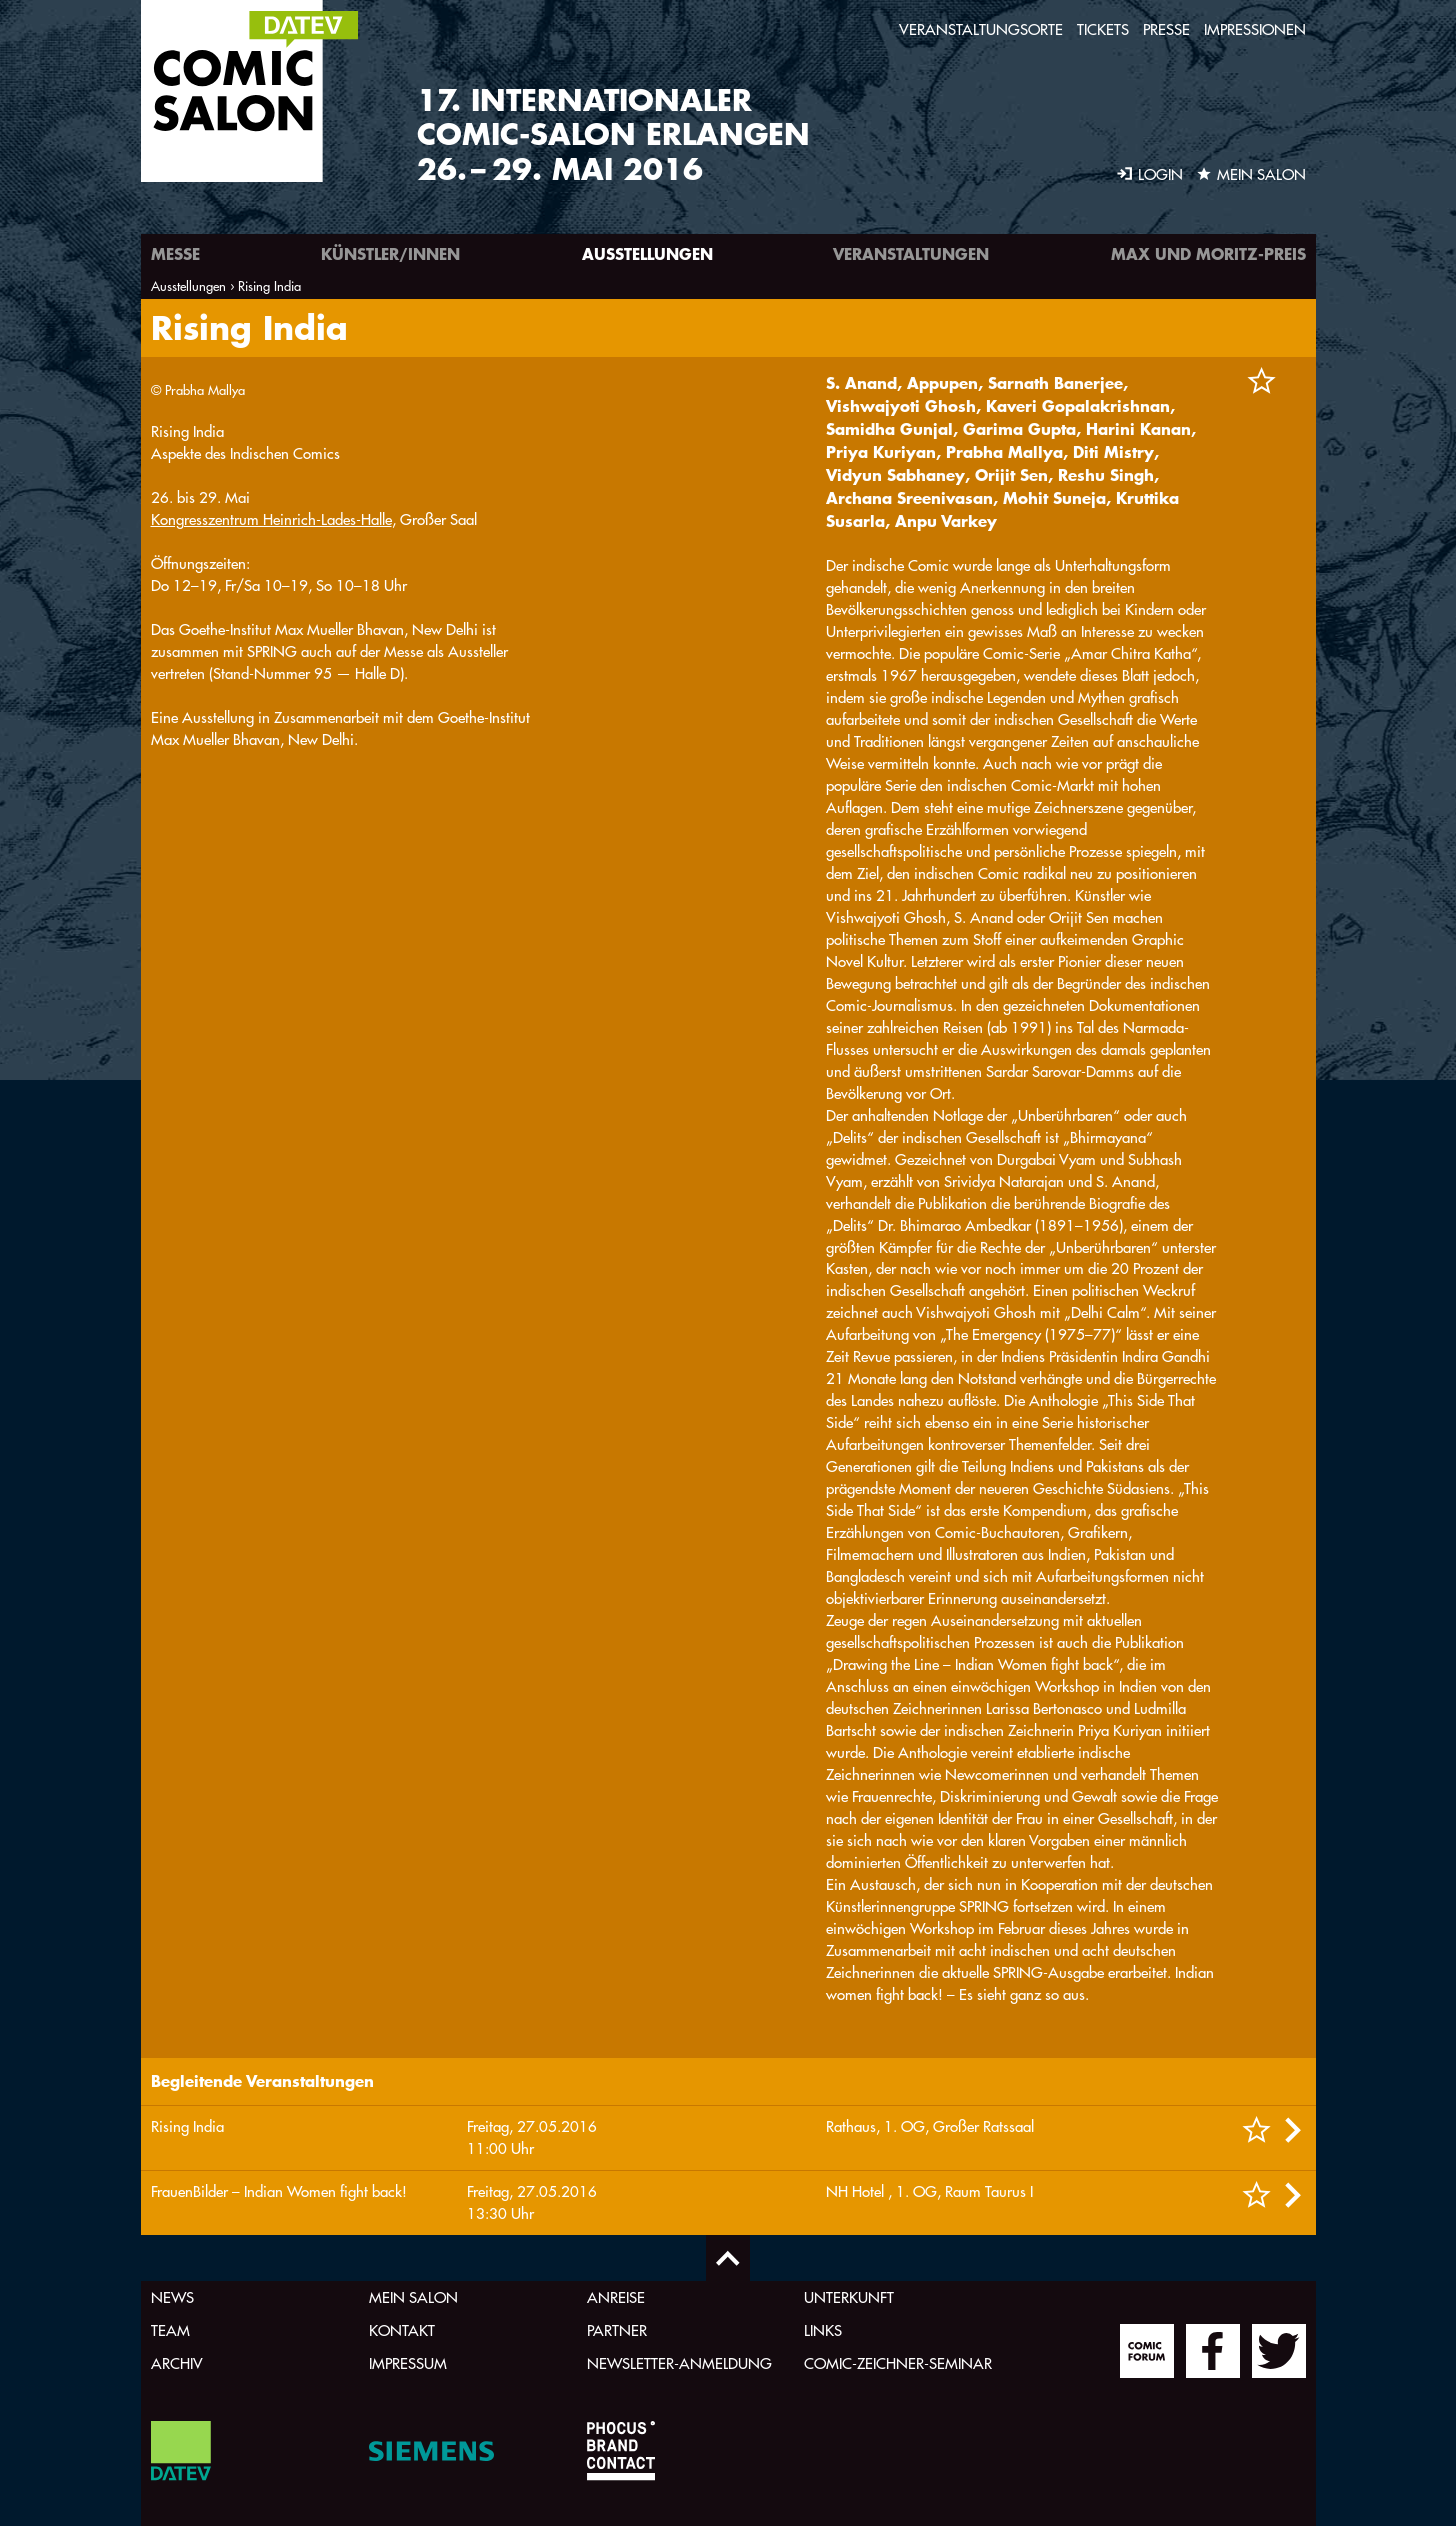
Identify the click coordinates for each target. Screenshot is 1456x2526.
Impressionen (1255, 29)
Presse (1166, 29)
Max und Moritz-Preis (1208, 253)
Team (170, 2330)
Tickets (1103, 29)
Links (823, 2330)
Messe (175, 253)
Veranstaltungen (911, 253)
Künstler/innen (390, 253)
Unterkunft (849, 2297)
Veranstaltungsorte (981, 29)
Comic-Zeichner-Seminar (898, 2363)
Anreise (616, 2297)
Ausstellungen (647, 253)
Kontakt (402, 2330)
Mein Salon (413, 2297)
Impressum (408, 2363)
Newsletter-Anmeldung (679, 2363)
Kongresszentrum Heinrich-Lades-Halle (271, 1397)
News (172, 2297)
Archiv (177, 2363)
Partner (617, 2330)
